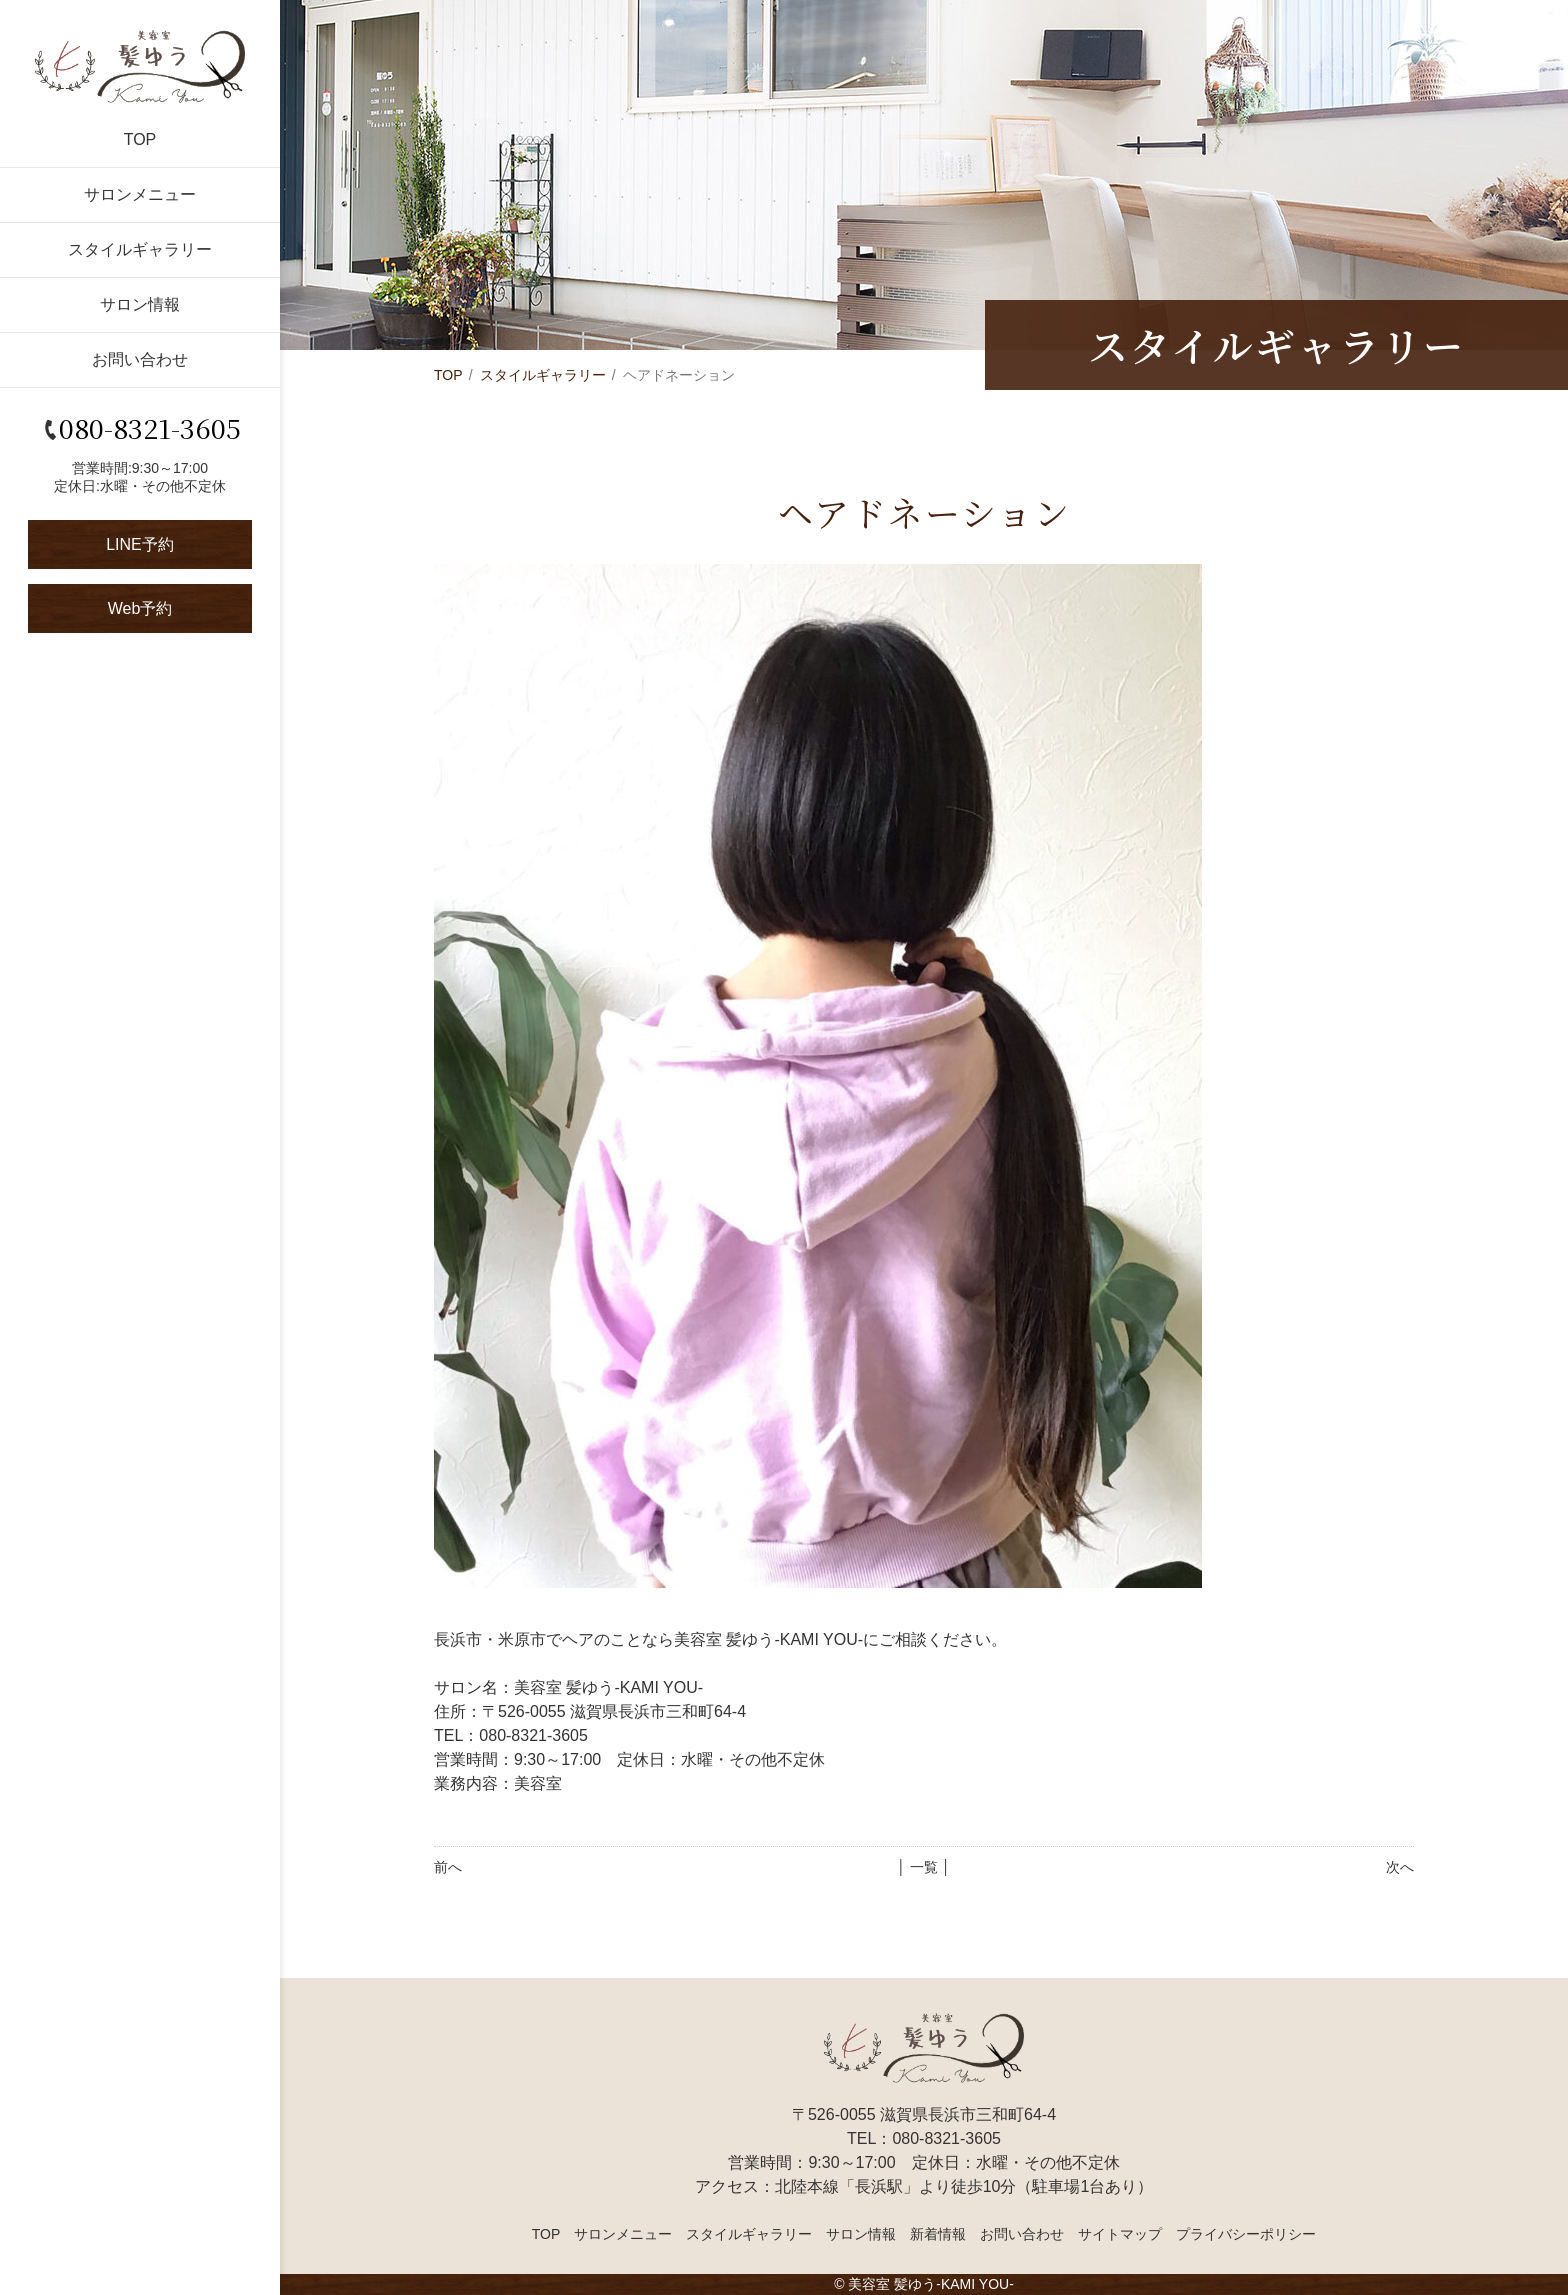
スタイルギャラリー (140, 249)
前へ (448, 1867)
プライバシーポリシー (1246, 2234)
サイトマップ (1120, 2234)
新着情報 (938, 2234)
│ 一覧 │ (923, 1867)
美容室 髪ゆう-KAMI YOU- (930, 2284)
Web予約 (140, 608)
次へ (1400, 1867)
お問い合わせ (140, 359)
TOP (140, 139)
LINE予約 (140, 544)
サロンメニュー (140, 194)
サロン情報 (140, 304)
